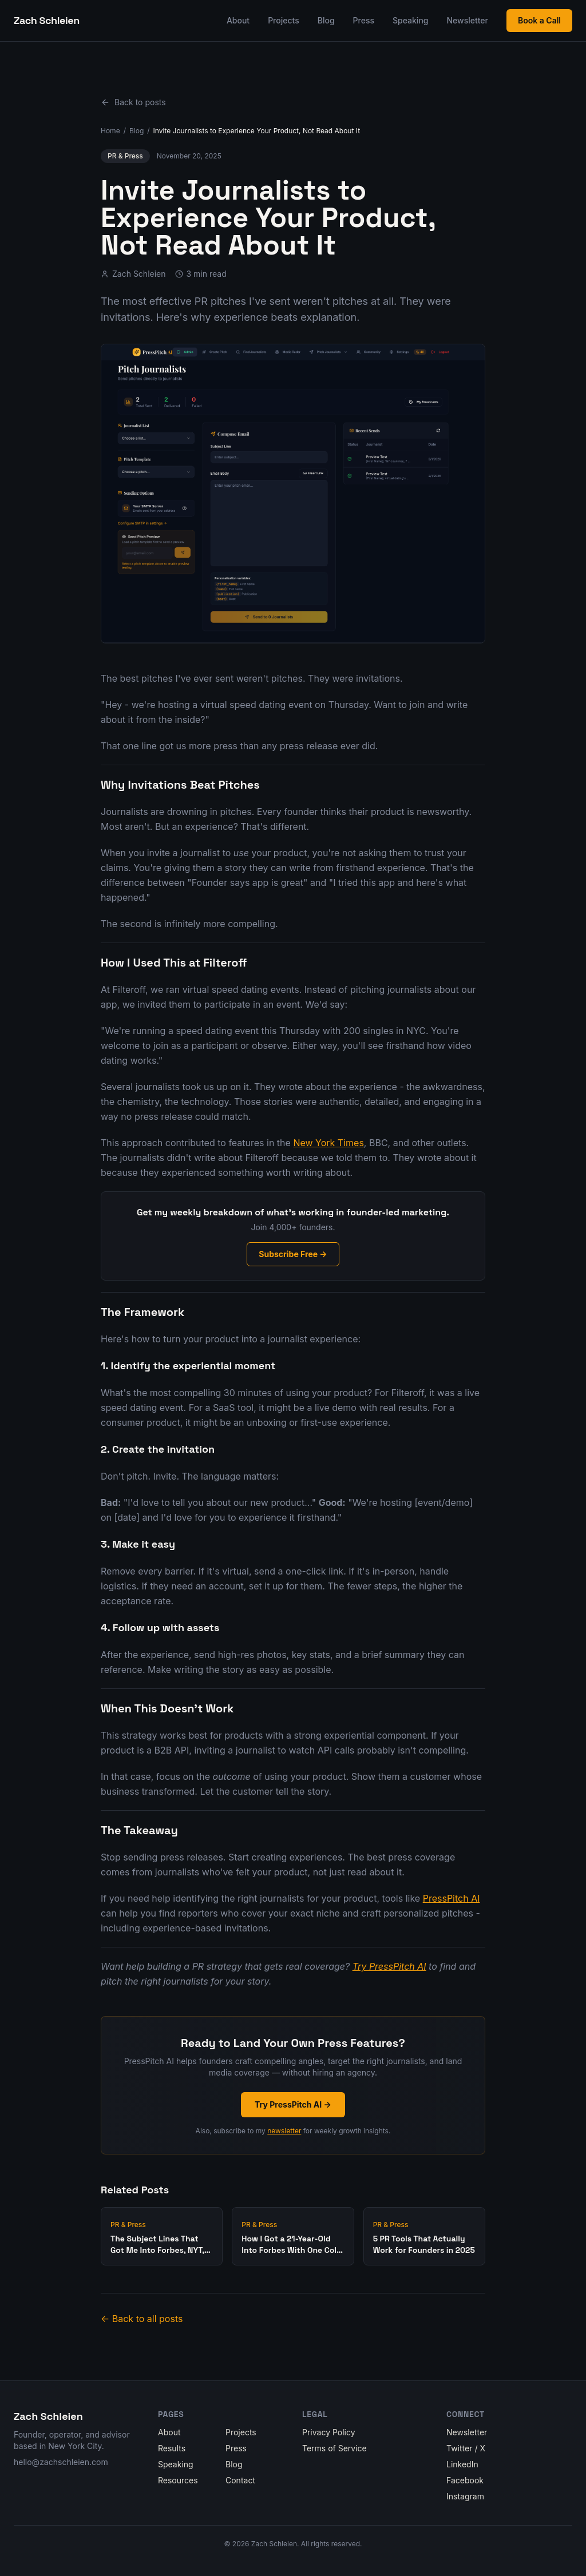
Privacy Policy (328, 2432)
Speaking (410, 20)
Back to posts (133, 102)
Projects (283, 20)
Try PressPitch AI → (293, 2104)
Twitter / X (465, 2448)
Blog (326, 20)
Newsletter (467, 20)
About (238, 20)
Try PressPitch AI (389, 1966)
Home (110, 130)
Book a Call (539, 20)
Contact (240, 2480)
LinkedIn (462, 2464)
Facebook (465, 2480)
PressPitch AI (451, 1898)
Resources (178, 2480)
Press (363, 20)
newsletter (284, 2130)
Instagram (465, 2496)
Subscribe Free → (293, 1254)
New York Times (328, 1142)
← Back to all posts (142, 2318)
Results (171, 2448)
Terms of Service (334, 2448)
